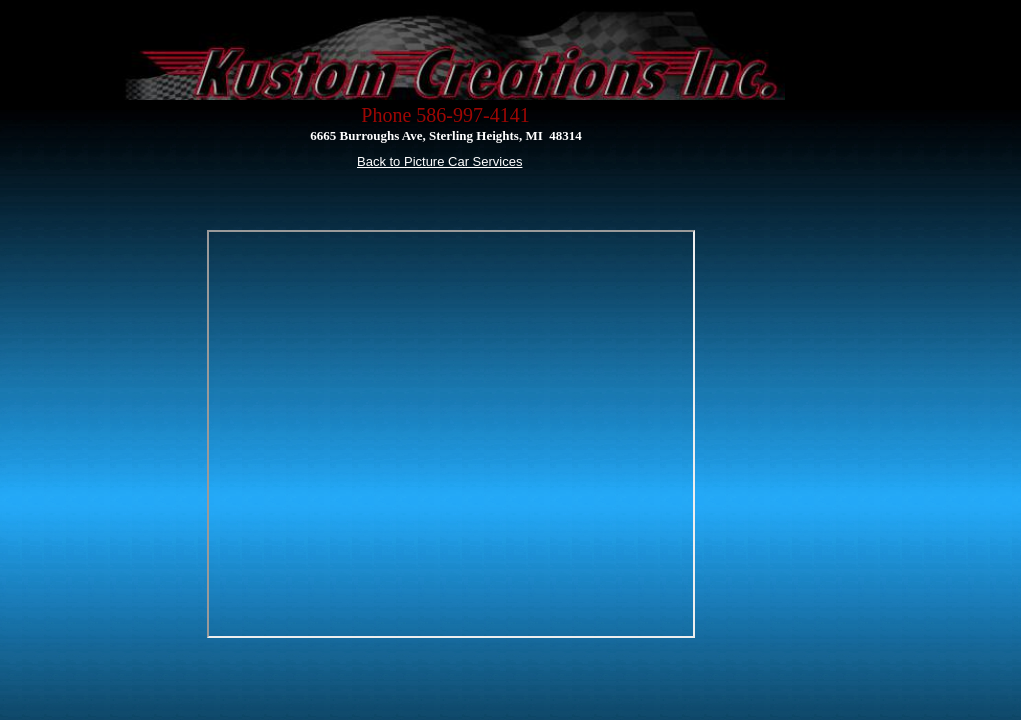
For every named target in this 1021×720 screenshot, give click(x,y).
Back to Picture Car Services (439, 161)
